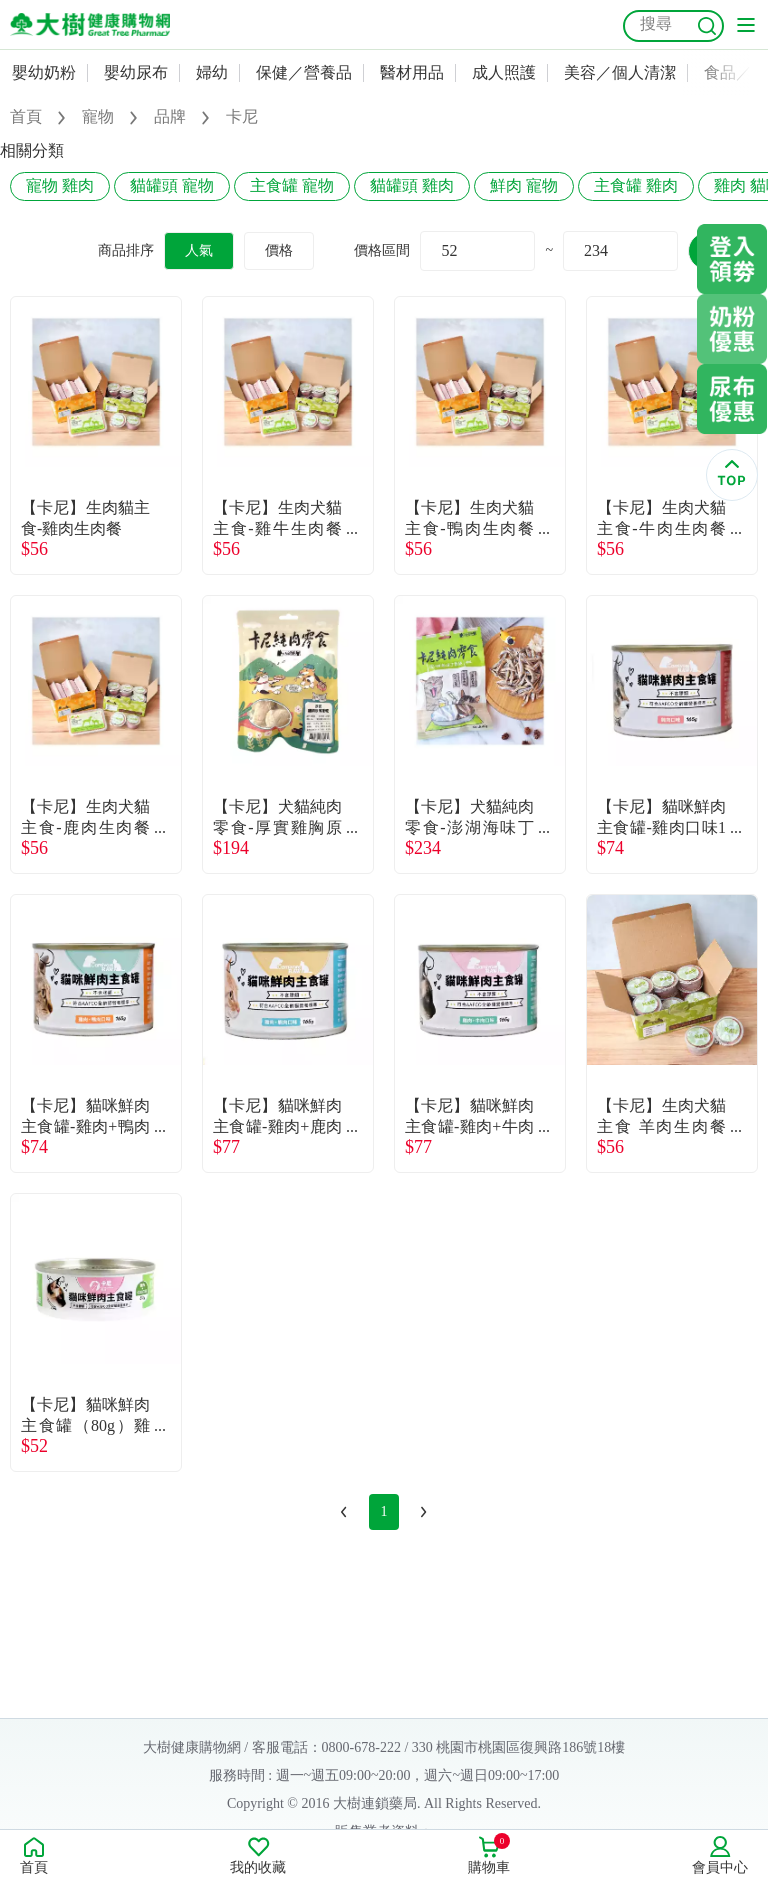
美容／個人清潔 (620, 72)
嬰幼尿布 (136, 72)
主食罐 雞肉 (636, 185)
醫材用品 (412, 72)
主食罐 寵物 (292, 185)
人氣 (199, 250)
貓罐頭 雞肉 (412, 185)
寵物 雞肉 (60, 185)
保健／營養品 (304, 72)
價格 (279, 250)
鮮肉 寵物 (524, 185)
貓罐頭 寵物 (172, 185)
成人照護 (504, 72)
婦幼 (212, 72)
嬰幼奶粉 (44, 72)
